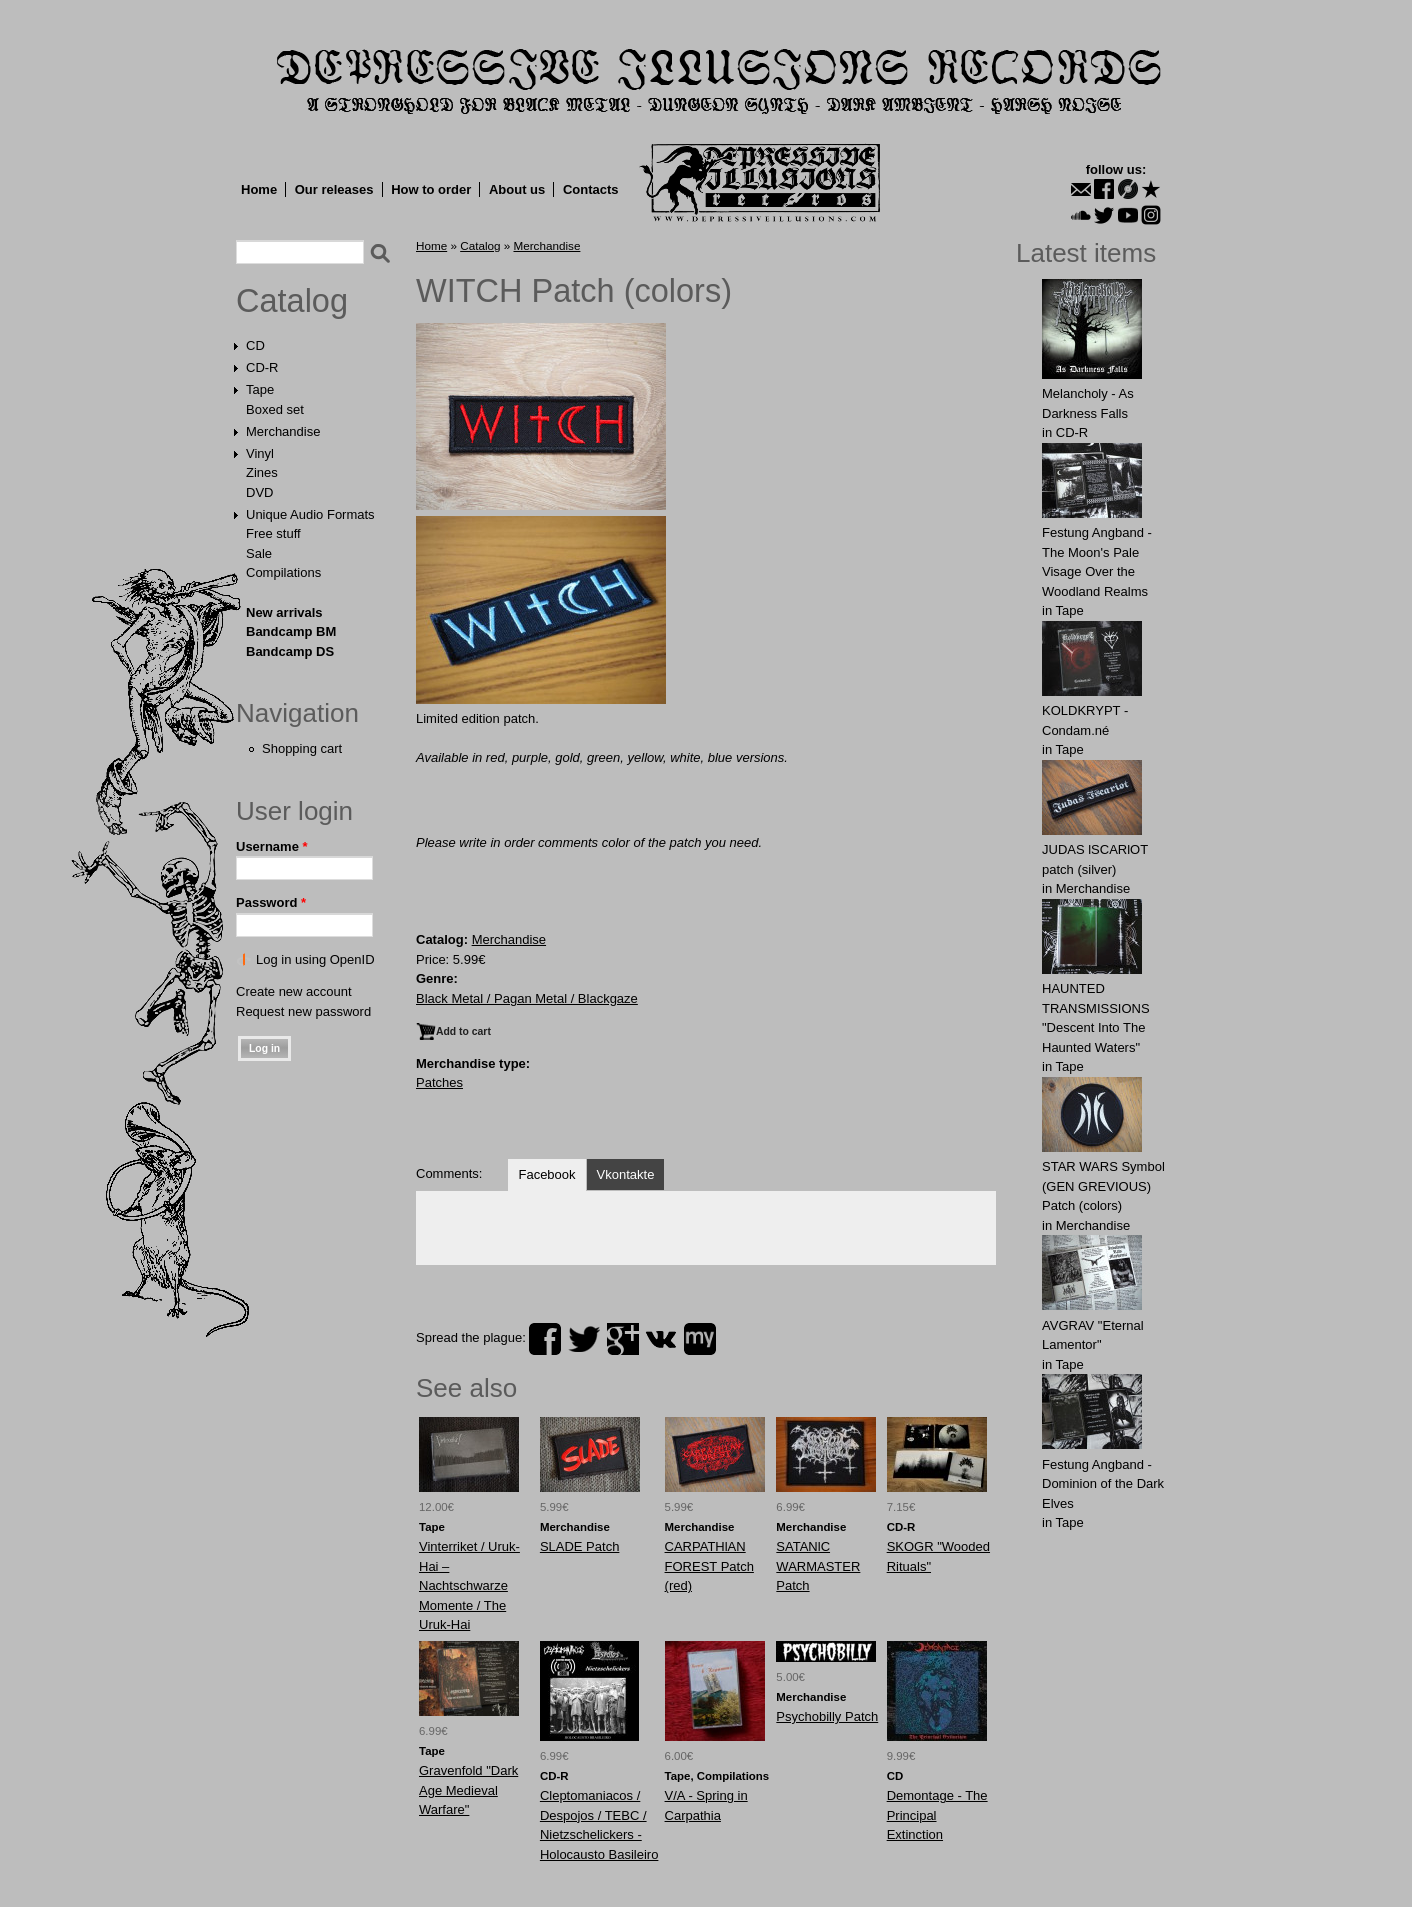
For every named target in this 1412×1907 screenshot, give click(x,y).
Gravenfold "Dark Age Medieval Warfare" (468, 1790)
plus (623, 1339)
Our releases (334, 189)
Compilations (283, 572)
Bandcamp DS (290, 651)
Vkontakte (626, 1174)
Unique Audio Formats (310, 514)
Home (259, 189)
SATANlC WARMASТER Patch (818, 1566)
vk (661, 1339)
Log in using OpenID (315, 959)
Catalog (292, 301)
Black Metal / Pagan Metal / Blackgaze (527, 998)
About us (517, 189)
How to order (431, 189)
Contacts (591, 189)
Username (272, 846)
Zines (262, 472)
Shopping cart (302, 748)
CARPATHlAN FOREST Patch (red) (709, 1566)
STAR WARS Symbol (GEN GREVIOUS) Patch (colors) (1103, 1186)
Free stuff (273, 533)
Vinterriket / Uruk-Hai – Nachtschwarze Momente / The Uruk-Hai (469, 1585)
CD (255, 345)
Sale (259, 553)
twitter (584, 1339)
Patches (439, 1082)
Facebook (546, 1174)
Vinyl (260, 453)
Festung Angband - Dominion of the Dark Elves (1103, 1484)
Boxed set (275, 409)
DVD (259, 492)
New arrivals (284, 612)
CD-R (262, 367)
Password (271, 902)
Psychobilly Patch (827, 1716)
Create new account (294, 991)
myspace (700, 1339)
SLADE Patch (580, 1546)
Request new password (303, 1011)
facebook (545, 1339)
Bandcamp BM (291, 631)
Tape (260, 389)
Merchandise (283, 431)
